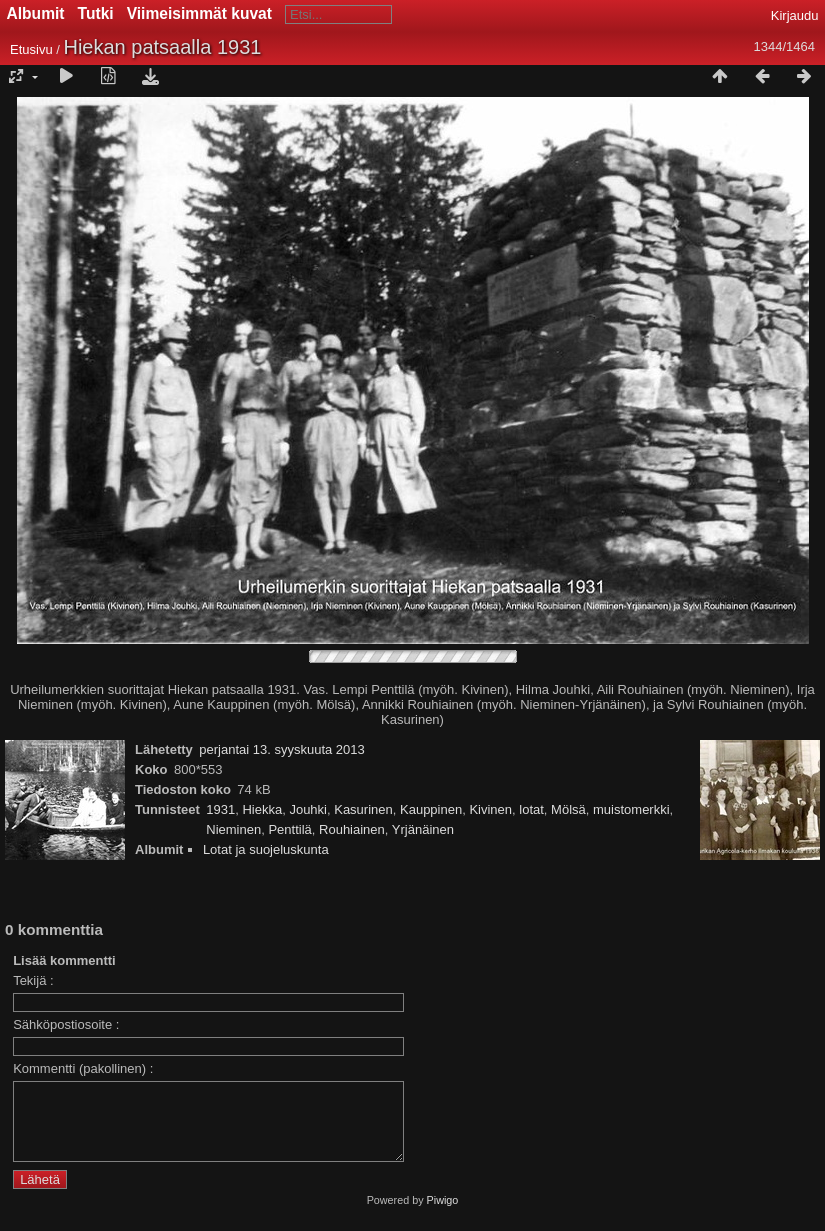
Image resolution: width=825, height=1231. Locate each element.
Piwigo (443, 1215)
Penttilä (289, 829)
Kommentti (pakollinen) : (83, 1068)
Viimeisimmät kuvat (199, 13)
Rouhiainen (352, 829)
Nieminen (233, 829)
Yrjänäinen (423, 829)
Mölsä (568, 809)
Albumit (36, 13)
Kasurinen (363, 809)
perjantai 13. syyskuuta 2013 (282, 749)
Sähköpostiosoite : (66, 1024)
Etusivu (31, 49)
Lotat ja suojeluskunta (266, 849)
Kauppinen (431, 809)
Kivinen (490, 809)
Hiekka (262, 809)
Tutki (96, 13)
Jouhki (308, 809)
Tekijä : (33, 980)
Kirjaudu (795, 15)
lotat (531, 809)
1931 (220, 809)
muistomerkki (631, 809)
